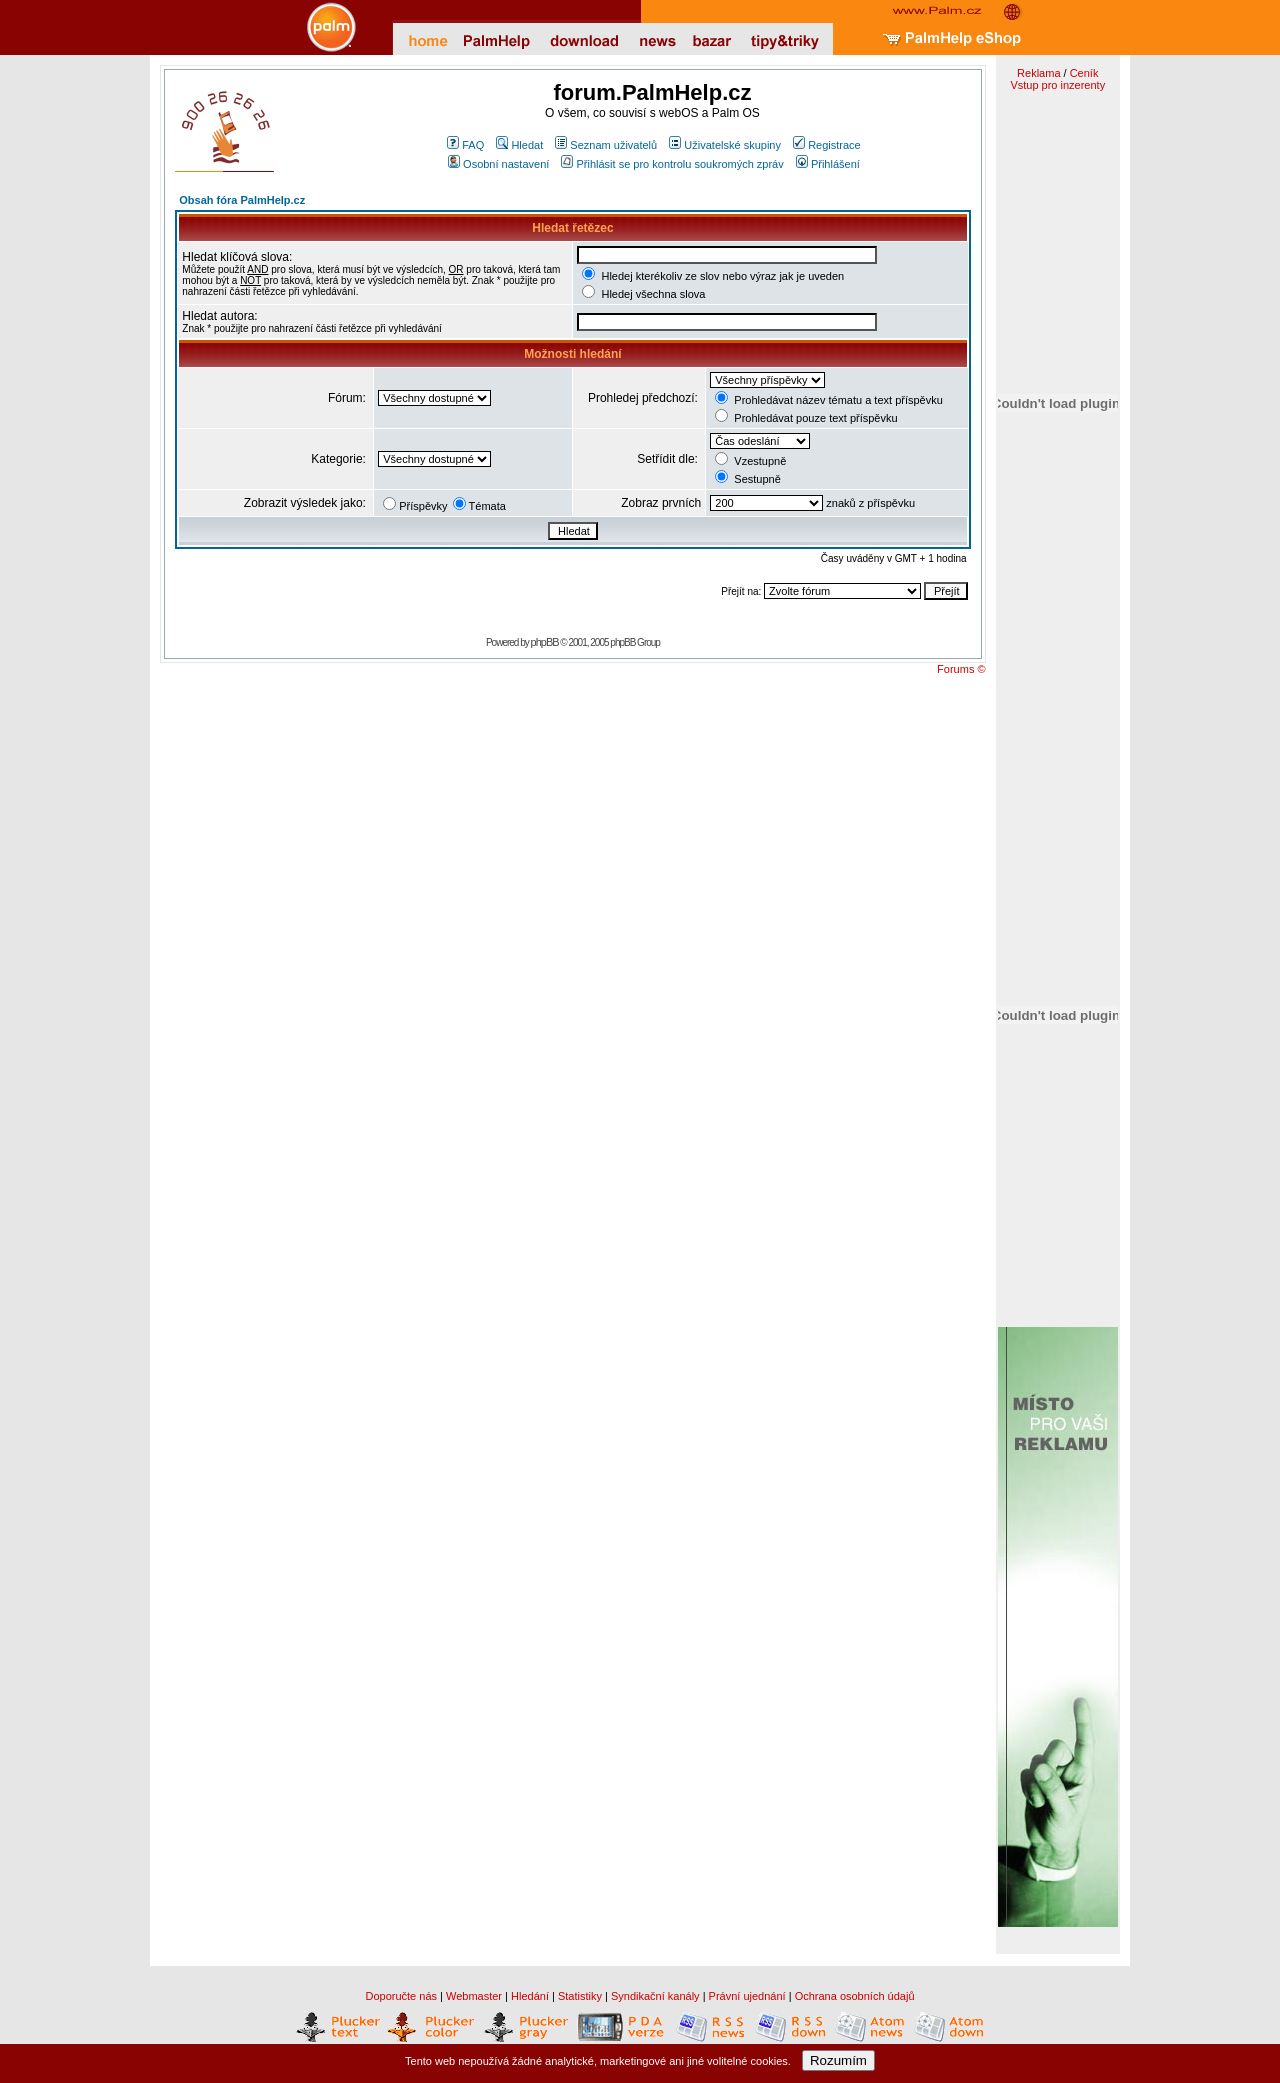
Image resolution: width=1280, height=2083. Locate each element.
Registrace (827, 145)
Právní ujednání (747, 1996)
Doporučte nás (401, 1996)
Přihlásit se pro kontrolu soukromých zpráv (672, 164)
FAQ (465, 145)
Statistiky (580, 1996)
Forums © (961, 669)
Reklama (1038, 73)
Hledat (519, 145)
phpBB (545, 642)
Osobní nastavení (498, 164)
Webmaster (474, 1996)
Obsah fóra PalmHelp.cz (242, 200)
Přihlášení (828, 164)
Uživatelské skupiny (725, 145)
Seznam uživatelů (606, 145)
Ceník (1084, 73)
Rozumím (838, 2060)
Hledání (530, 1996)
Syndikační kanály (655, 1996)
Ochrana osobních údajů (855, 1996)
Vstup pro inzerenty (1057, 85)
